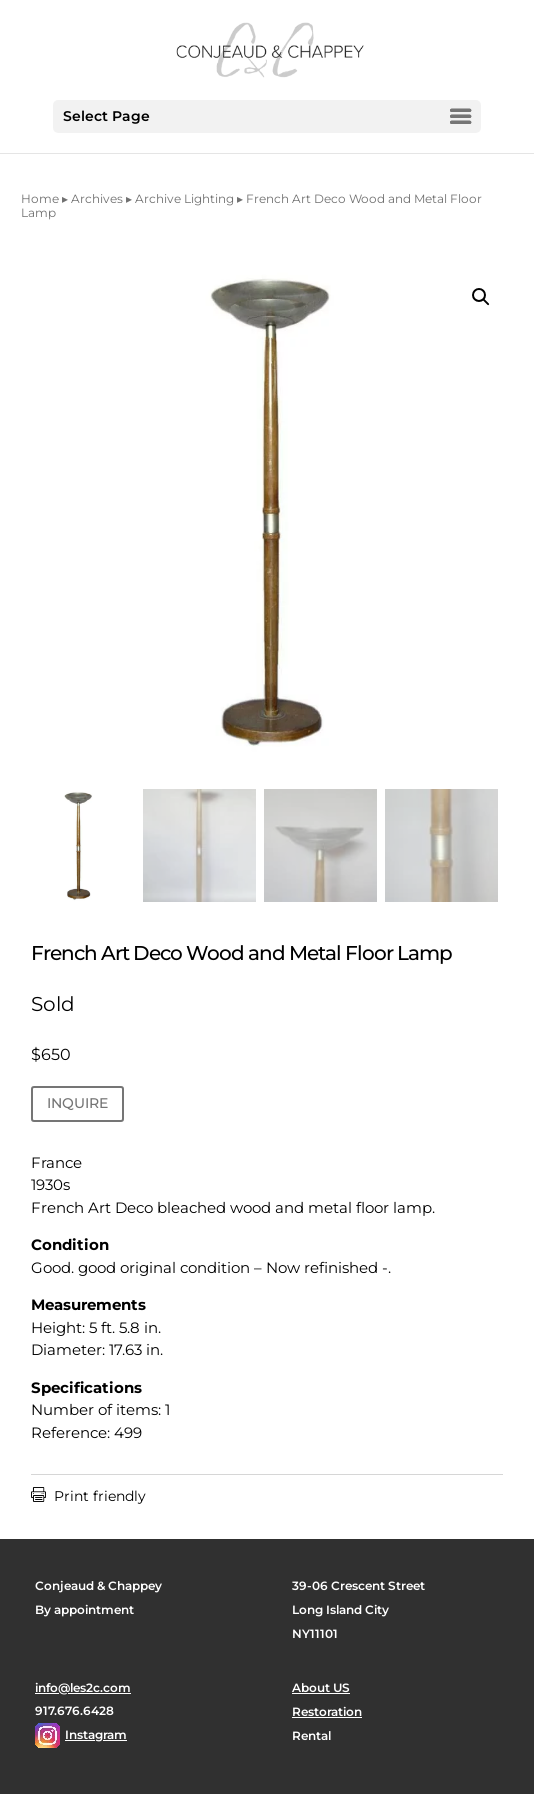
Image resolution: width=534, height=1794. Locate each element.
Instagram (96, 1734)
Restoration (327, 1711)
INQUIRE (77, 1103)
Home (40, 198)
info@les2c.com (83, 1687)
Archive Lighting (184, 198)
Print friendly (88, 1496)
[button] (481, 297)
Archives (97, 198)
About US (321, 1687)
